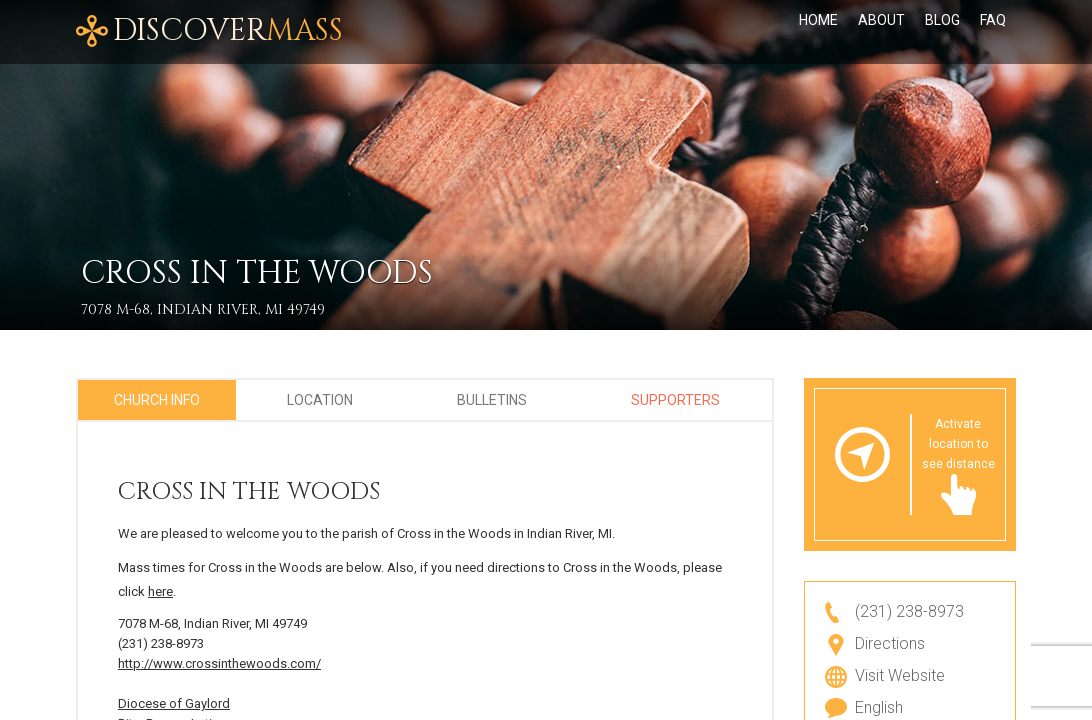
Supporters (675, 400)
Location (320, 400)
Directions (890, 643)
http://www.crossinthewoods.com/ (219, 663)
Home (818, 32)
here (160, 591)
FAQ (993, 32)
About (881, 32)
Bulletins (492, 400)
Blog (942, 32)
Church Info (157, 400)
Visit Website (900, 675)
